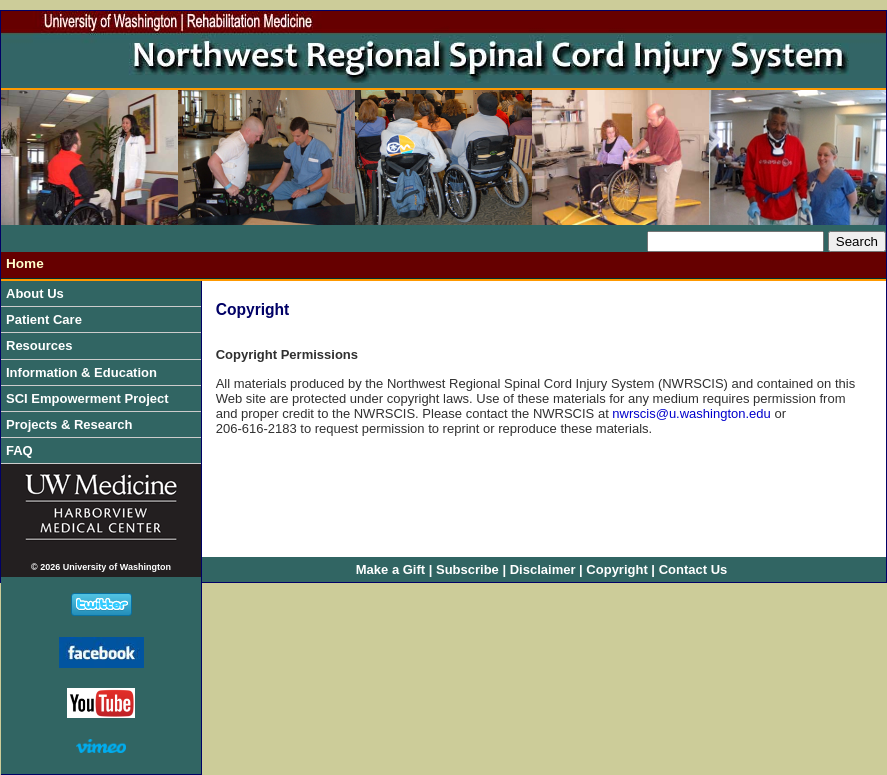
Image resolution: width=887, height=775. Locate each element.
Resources (44, 345)
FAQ (19, 450)
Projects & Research (74, 424)
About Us (39, 293)
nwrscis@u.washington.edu (691, 413)
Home (25, 263)
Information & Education (86, 372)
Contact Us (693, 569)
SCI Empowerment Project (92, 398)
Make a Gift (390, 569)
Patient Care (48, 319)
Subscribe (467, 569)
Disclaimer (543, 569)
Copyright (616, 569)
